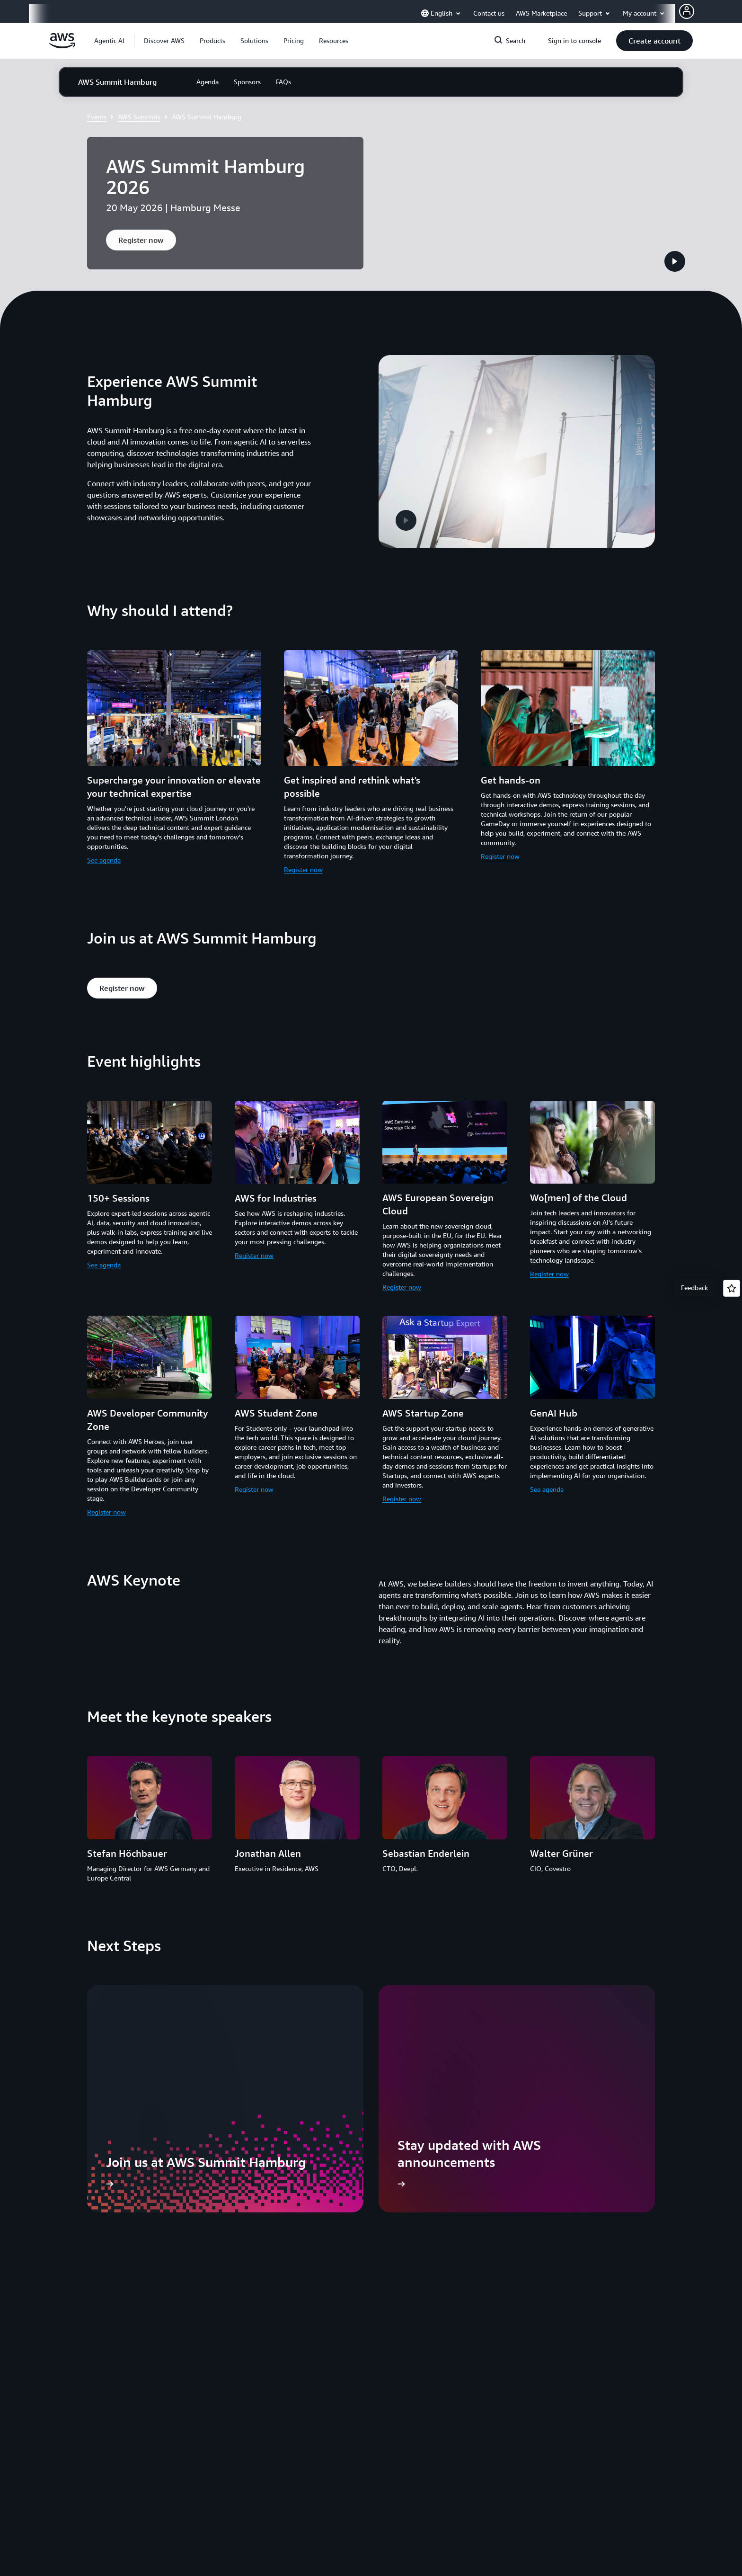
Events (96, 117)
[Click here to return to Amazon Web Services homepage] (62, 46)
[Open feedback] (731, 1288)
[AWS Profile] (686, 11)
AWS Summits (139, 117)
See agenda (104, 827)
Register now (303, 836)
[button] (164, 40)
